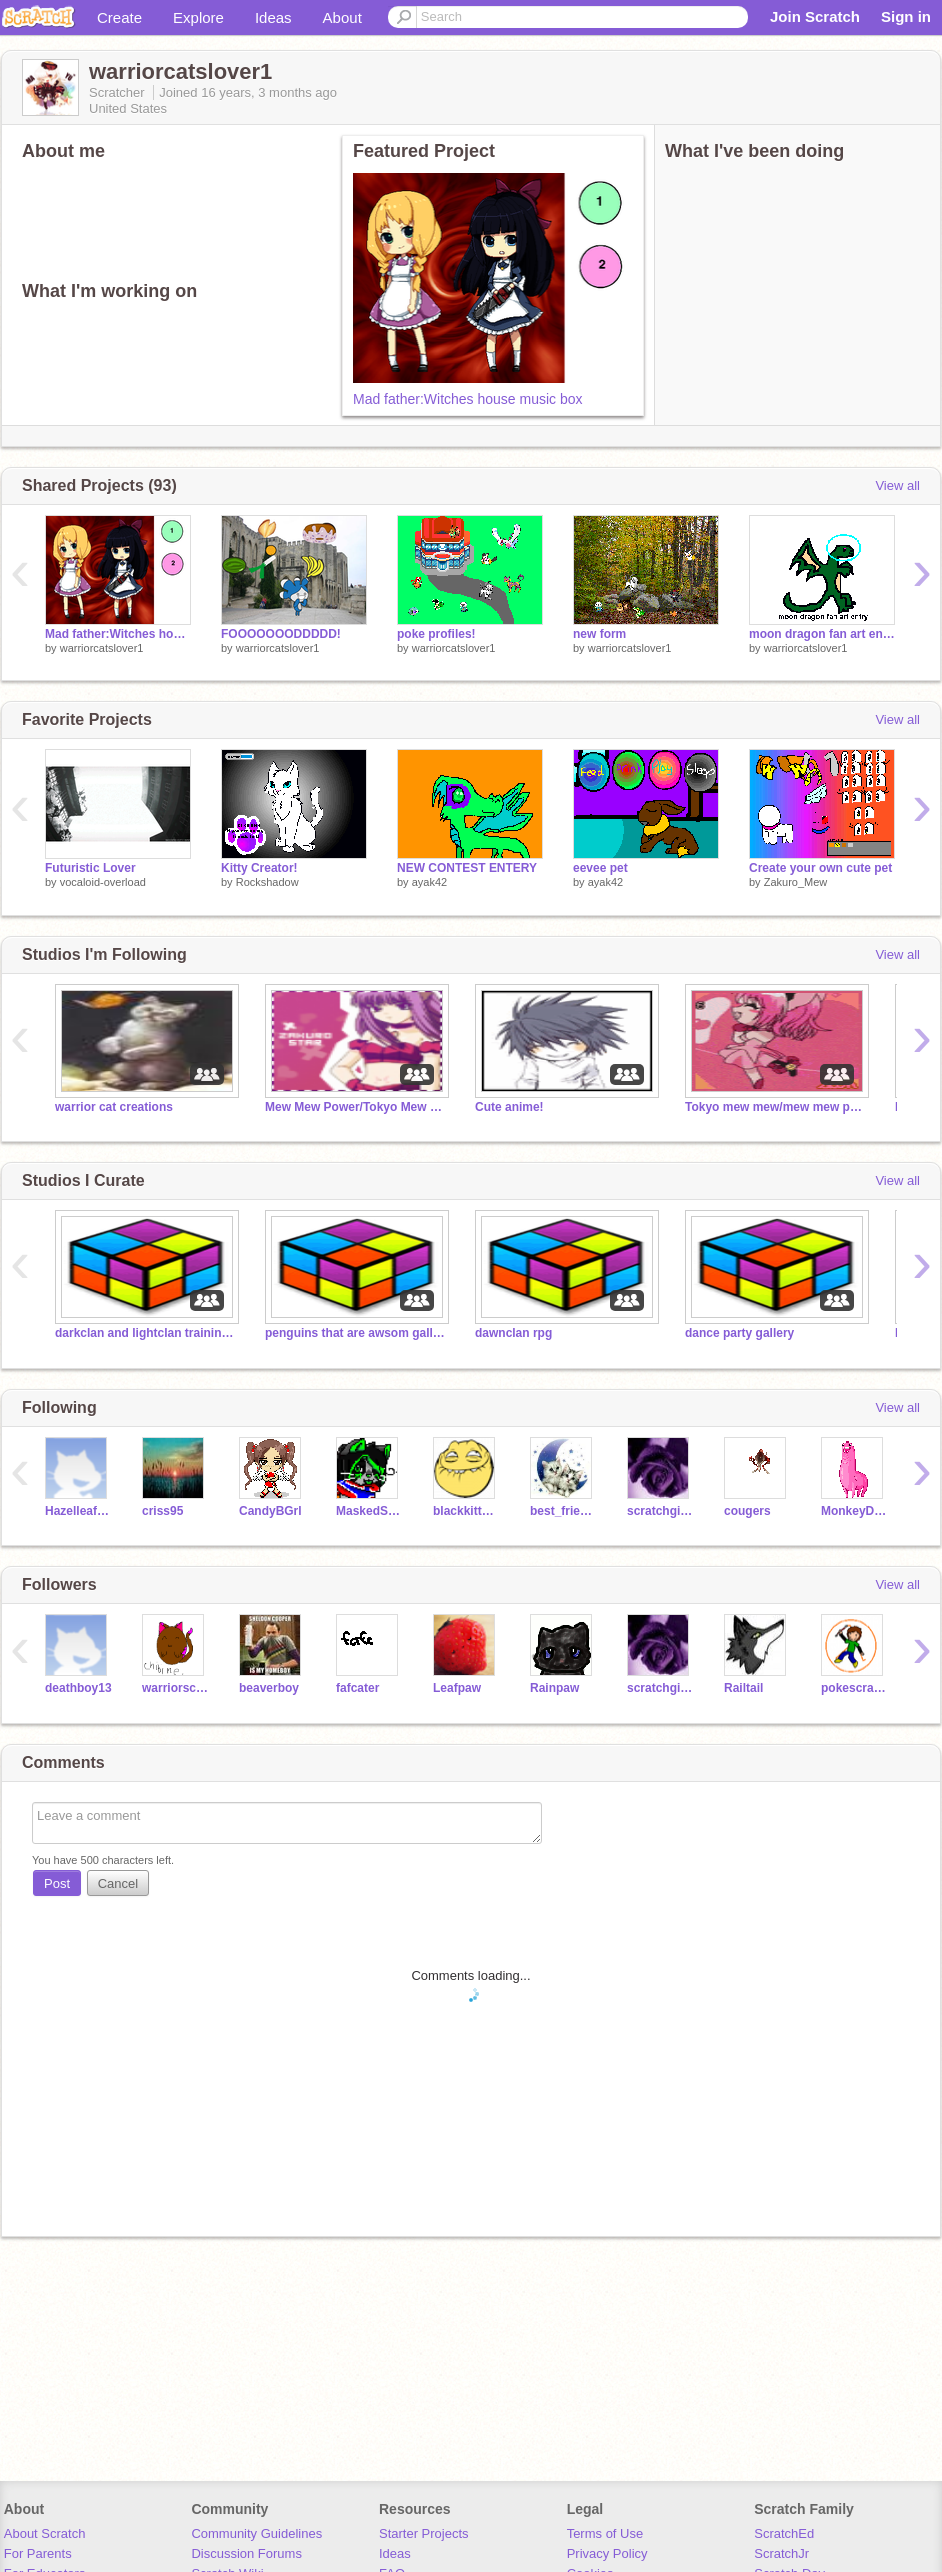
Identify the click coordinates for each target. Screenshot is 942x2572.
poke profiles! (436, 634)
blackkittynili (466, 1511)
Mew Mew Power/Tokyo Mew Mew (355, 1107)
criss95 (162, 1511)
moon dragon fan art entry (822, 634)
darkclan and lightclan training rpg (145, 1333)
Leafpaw (457, 1688)
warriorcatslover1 (102, 648)
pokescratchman (854, 1688)
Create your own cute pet (820, 868)
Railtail (743, 1688)
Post (57, 1883)
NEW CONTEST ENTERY (467, 868)
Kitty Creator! (259, 868)
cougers (747, 1511)
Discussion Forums (246, 2553)
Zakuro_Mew (796, 882)
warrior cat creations (114, 1107)
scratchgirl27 (660, 1511)
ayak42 (429, 882)
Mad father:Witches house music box (468, 399)
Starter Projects (424, 2533)
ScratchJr (781, 2553)
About (342, 17)
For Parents (38, 2553)
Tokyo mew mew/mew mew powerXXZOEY (775, 1107)
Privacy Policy (607, 2553)
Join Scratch (815, 16)
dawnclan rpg (513, 1333)
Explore (198, 17)
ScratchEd (784, 2533)
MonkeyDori (854, 1511)
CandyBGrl (270, 1511)
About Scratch (45, 2533)
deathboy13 (78, 1688)
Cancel (118, 1883)
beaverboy (269, 1688)
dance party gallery (739, 1333)
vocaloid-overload (103, 882)
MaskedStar (369, 1511)
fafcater (357, 1688)
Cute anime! (509, 1107)
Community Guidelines (256, 2533)
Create (119, 17)
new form (599, 634)
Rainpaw (554, 1688)
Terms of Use (605, 2533)
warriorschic (175, 1688)
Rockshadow (267, 882)
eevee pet (600, 868)
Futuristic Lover (90, 868)
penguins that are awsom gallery (355, 1333)
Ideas (273, 17)
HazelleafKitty (78, 1511)
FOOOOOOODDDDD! (281, 634)
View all (897, 485)
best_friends (563, 1511)
